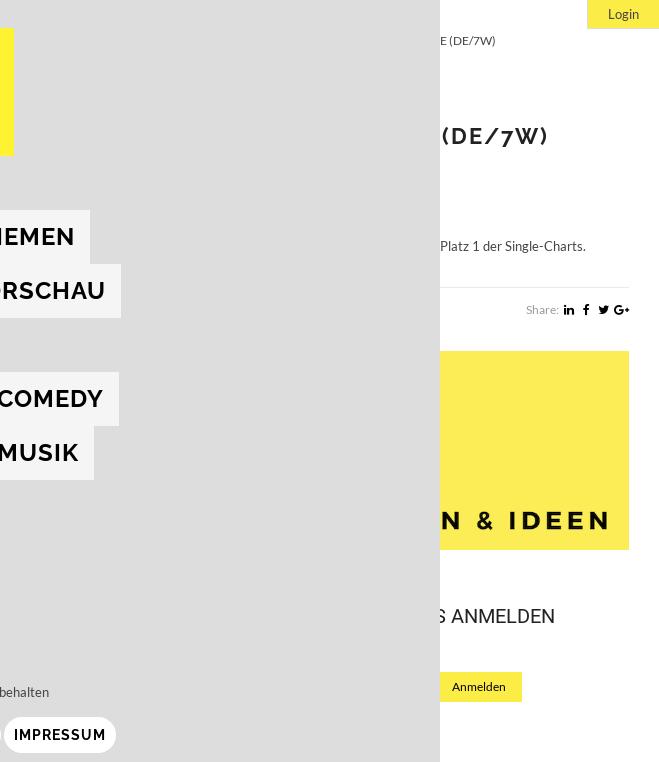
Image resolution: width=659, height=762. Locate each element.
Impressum (158, 735)
